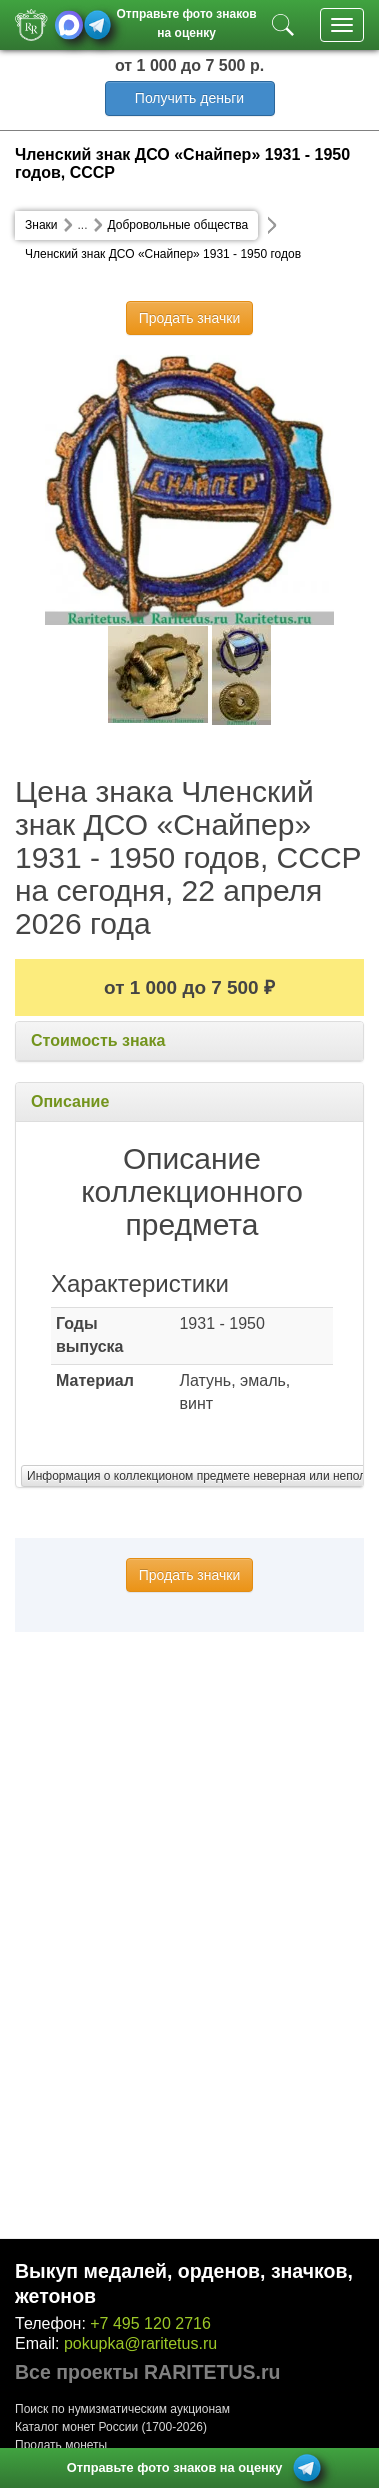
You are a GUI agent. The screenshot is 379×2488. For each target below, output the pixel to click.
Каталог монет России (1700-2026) (111, 2427)
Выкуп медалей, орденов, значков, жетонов (184, 2283)
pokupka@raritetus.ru (140, 2343)
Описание (70, 1101)
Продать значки (189, 318)
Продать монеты (61, 2445)
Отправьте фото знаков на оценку (186, 21)
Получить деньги (189, 98)
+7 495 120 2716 (150, 2323)
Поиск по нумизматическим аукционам (122, 2409)
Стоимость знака (98, 1040)
